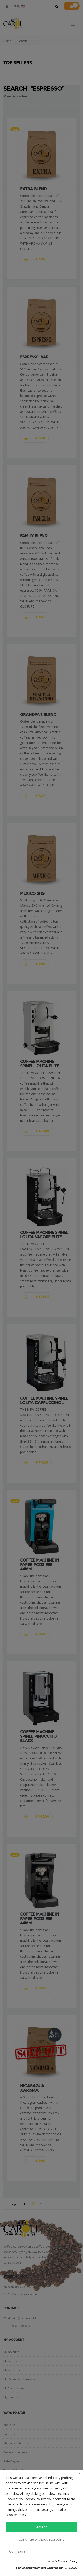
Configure (17, 2551)
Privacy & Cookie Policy (60, 2561)
